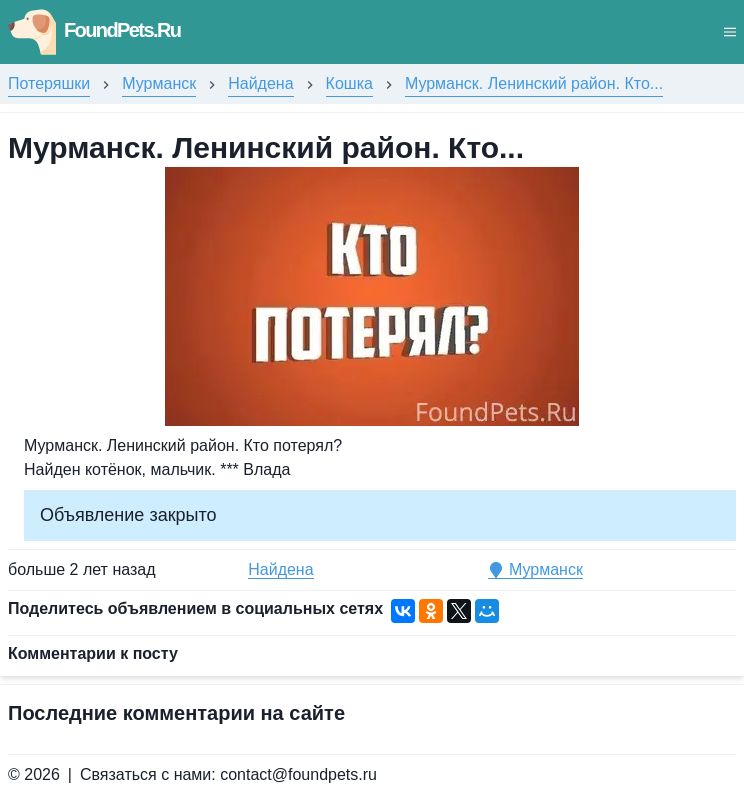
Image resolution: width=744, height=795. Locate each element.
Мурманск (159, 83)
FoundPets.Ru (94, 30)
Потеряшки (49, 83)
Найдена (260, 83)
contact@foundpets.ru (298, 774)
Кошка (349, 83)
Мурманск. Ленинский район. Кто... (534, 83)
